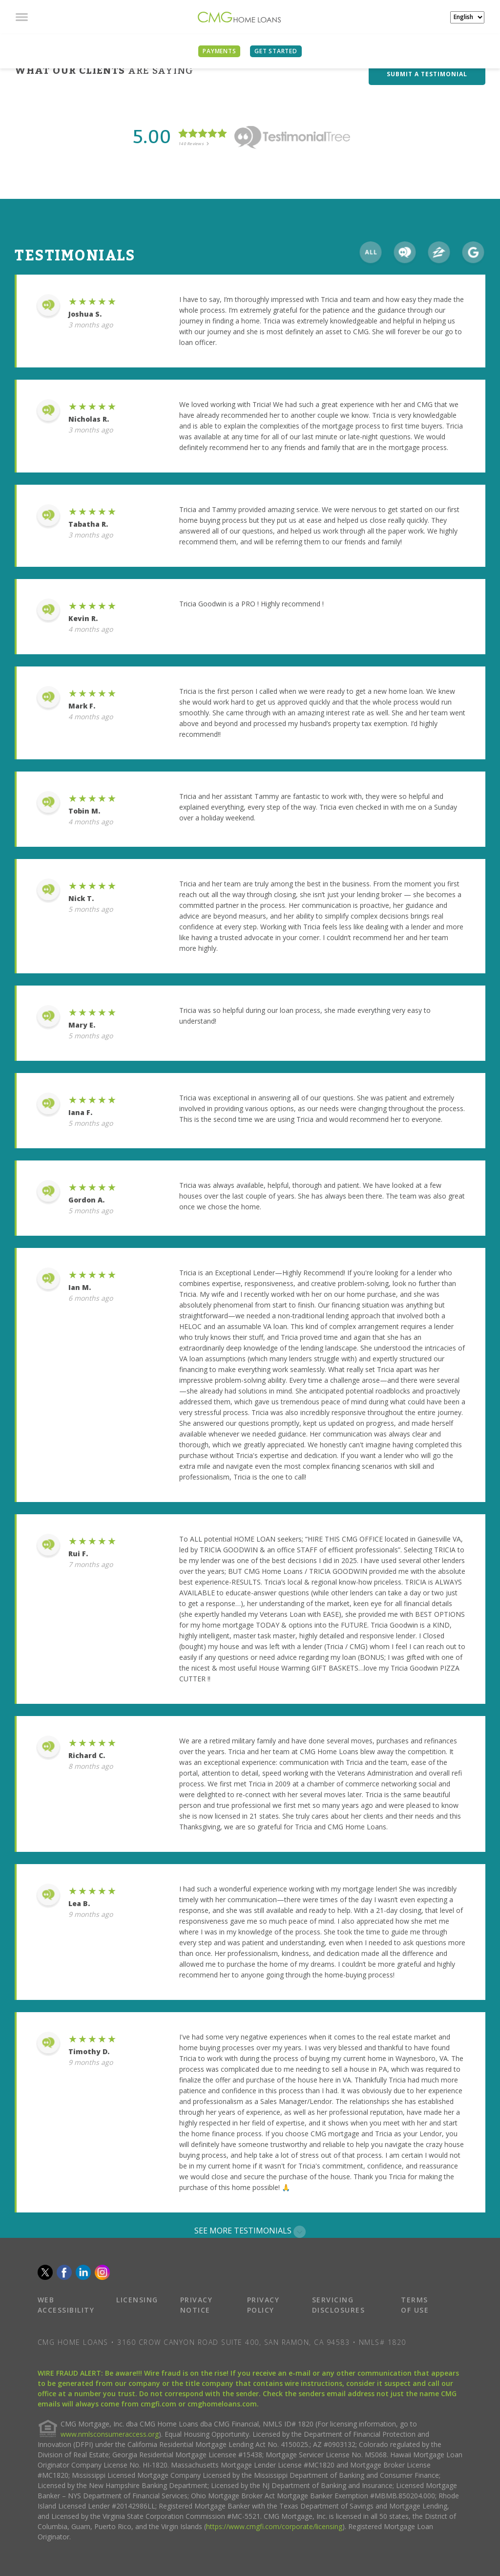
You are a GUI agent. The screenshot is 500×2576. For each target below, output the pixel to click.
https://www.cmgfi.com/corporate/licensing (274, 2526)
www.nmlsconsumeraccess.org (110, 2434)
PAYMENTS (219, 51)
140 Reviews (193, 143)
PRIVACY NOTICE (196, 2305)
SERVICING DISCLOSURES (338, 2305)
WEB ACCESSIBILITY (66, 2305)
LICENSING (137, 2299)
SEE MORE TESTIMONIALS (250, 2231)
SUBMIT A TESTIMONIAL (427, 74)
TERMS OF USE (415, 2305)
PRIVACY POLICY (263, 2305)
